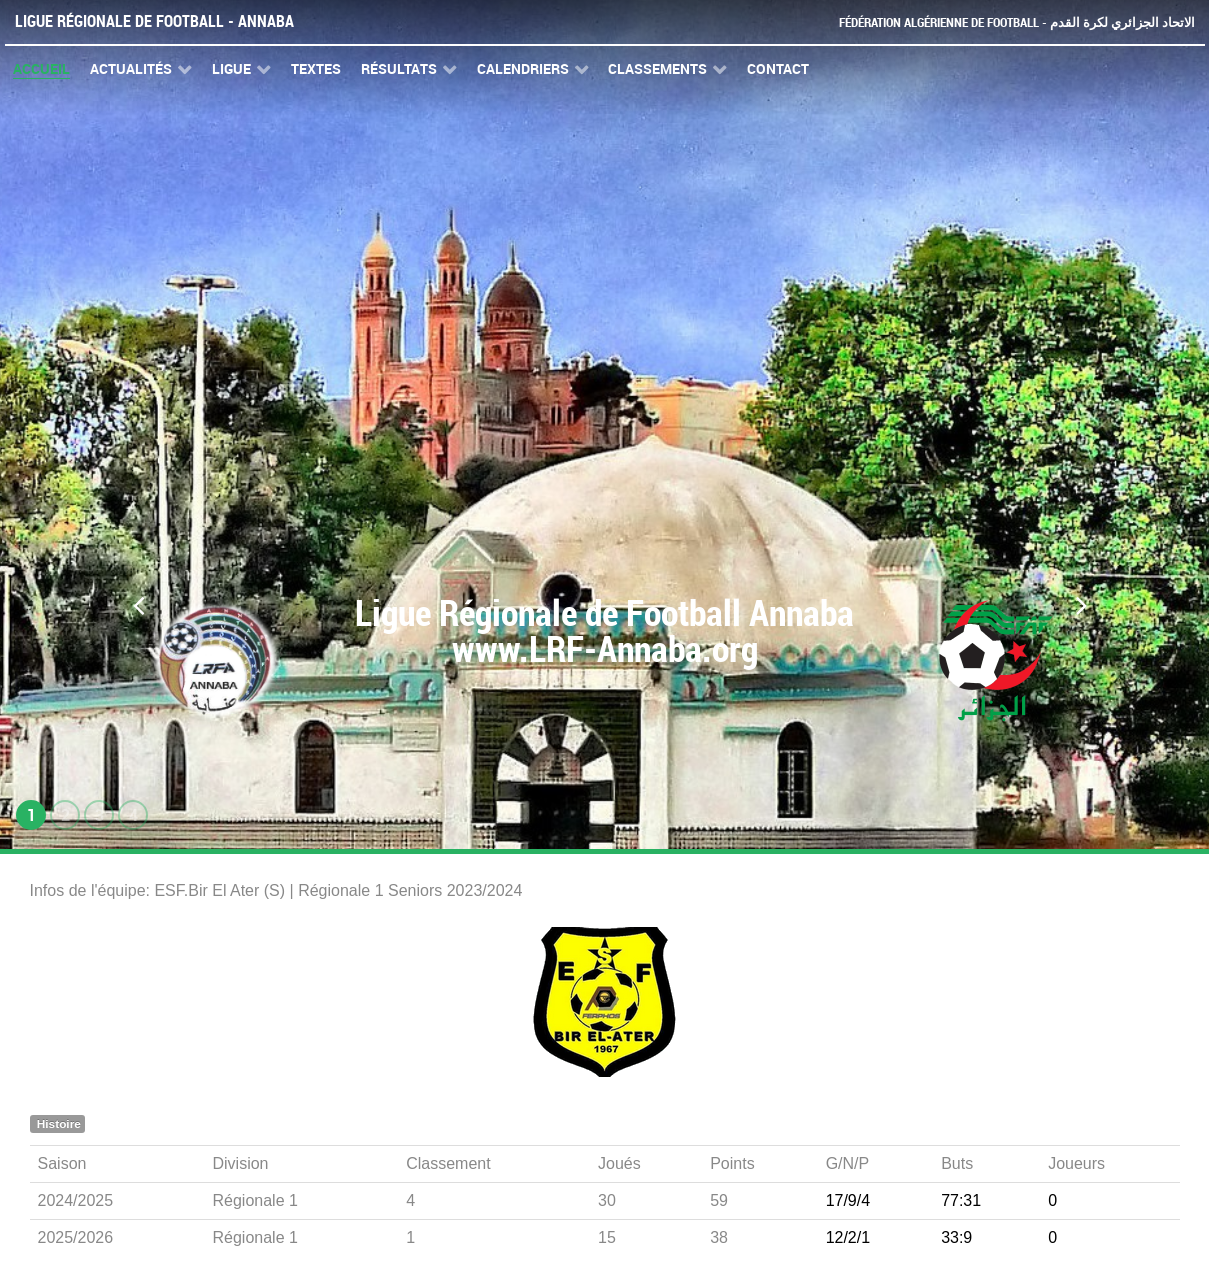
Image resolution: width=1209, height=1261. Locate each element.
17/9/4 (848, 1200)
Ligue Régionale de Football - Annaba (154, 21)
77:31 (961, 1200)
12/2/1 (848, 1237)
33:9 (956, 1237)
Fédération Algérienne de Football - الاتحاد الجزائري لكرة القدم (1017, 22)
